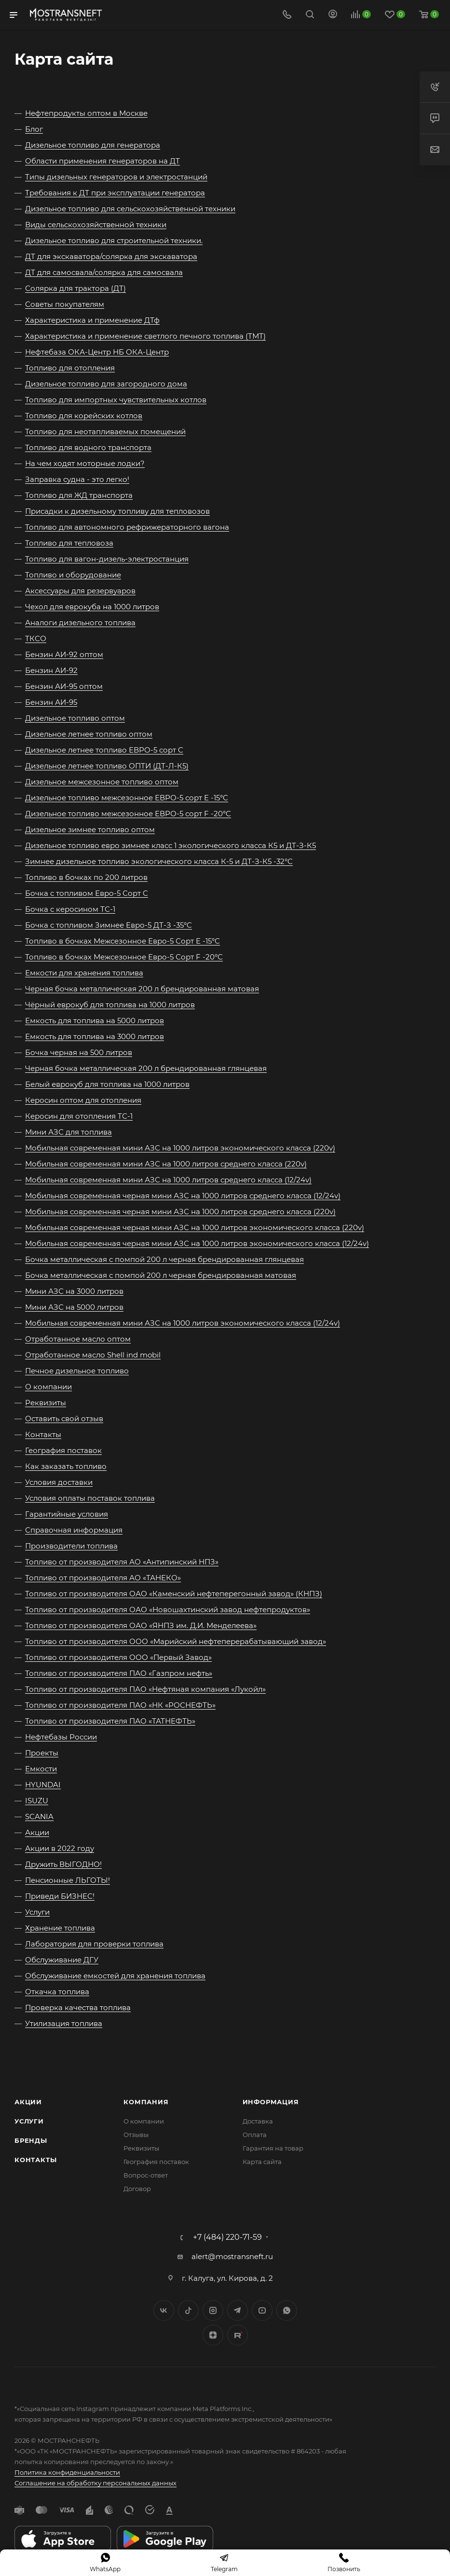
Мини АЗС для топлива (68, 1132)
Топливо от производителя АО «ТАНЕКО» (103, 1577)
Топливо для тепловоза (69, 543)
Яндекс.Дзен (213, 2335)
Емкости (41, 1768)
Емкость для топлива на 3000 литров (94, 1036)
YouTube (262, 2310)
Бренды (30, 2140)
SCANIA (39, 1816)
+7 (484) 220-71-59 (227, 2237)
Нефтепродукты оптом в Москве (86, 113)
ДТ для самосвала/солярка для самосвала (104, 272)
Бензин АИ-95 (51, 702)
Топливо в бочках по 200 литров (86, 877)
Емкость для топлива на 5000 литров (94, 1020)
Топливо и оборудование (73, 574)
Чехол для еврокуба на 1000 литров (92, 606)
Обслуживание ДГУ (61, 1959)
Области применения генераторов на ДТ (102, 160)
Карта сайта (262, 2161)
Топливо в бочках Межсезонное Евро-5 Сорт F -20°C (124, 956)
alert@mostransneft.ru (232, 2256)
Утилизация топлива (63, 2023)
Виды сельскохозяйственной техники (95, 224)
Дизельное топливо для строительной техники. (114, 240)
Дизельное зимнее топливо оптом (90, 829)
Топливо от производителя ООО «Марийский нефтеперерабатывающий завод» (175, 1641)
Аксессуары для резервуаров (80, 590)
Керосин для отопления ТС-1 (79, 1116)
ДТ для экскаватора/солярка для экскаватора (111, 256)
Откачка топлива (57, 1991)
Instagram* (213, 2310)
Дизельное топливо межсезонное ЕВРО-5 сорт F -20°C (128, 813)
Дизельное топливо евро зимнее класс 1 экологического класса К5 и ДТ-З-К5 (170, 845)
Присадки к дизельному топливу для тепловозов (117, 511)
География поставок (63, 1450)
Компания (145, 2102)
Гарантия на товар (273, 2148)
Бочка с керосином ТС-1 (70, 909)
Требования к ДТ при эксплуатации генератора (115, 192)
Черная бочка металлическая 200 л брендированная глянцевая (146, 1068)
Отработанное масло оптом (78, 1338)
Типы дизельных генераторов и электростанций (116, 176)
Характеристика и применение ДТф (92, 320)
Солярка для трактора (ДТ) (75, 288)
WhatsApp (286, 2310)
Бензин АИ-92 (51, 670)
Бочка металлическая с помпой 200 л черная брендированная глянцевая (164, 1259)
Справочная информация (74, 1530)
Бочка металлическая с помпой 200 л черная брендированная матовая (160, 1275)
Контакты (43, 1434)
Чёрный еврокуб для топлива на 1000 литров (110, 1004)
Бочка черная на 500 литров (78, 1052)
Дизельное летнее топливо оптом (88, 734)
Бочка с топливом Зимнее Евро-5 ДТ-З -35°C (108, 925)
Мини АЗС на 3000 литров (74, 1291)
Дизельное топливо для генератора (92, 145)
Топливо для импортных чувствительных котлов (115, 399)
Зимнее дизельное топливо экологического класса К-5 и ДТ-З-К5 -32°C (159, 861)
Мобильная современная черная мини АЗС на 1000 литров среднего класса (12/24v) (183, 1195)
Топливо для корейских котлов (83, 415)
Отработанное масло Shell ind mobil (93, 1354)
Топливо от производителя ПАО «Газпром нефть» (118, 1673)
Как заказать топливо (66, 1466)
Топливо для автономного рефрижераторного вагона (127, 527)
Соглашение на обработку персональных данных (95, 2483)
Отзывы (136, 2134)
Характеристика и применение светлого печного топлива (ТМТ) (145, 336)
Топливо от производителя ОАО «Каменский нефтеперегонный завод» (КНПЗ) (173, 1593)
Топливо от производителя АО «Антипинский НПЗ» (121, 1561)
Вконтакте (163, 2310)
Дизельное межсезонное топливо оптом (101, 781)
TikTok (237, 2335)
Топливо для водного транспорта (88, 447)
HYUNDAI (43, 1784)
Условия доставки (59, 1482)
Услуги (37, 1912)
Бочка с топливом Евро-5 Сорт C (86, 893)
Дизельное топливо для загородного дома (106, 383)
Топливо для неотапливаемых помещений (105, 431)
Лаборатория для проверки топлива (94, 1943)
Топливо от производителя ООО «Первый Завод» (118, 1657)
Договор (137, 2188)
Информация (271, 2102)
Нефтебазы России (61, 1736)
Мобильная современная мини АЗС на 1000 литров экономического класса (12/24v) (182, 1323)
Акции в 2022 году (59, 1848)
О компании (48, 1386)
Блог (34, 129)
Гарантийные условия (66, 1514)
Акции (37, 1832)
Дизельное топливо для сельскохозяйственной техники (130, 208)
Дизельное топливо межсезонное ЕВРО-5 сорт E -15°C (126, 797)
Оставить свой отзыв (64, 1418)
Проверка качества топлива (78, 2007)
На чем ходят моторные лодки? (85, 463)
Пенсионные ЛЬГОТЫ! (67, 1880)
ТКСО (35, 638)
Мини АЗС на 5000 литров (74, 1307)
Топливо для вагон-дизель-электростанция (107, 558)
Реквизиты (45, 1402)
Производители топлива (71, 1545)
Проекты (41, 1752)
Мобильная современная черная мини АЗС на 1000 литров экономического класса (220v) (194, 1227)
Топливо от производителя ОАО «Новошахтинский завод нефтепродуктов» (167, 1609)
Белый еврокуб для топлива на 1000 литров (107, 1084)
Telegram (237, 2310)
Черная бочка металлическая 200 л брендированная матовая (142, 988)
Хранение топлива (60, 1927)
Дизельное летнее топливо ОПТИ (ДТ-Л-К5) (107, 765)
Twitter (188, 2310)
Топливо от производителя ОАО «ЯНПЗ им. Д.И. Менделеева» (141, 1625)
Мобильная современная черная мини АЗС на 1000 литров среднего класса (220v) (180, 1211)
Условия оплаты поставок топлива (90, 1498)
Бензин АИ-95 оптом (64, 686)
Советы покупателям (64, 304)
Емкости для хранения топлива (84, 972)
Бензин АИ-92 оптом (64, 654)
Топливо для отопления (70, 367)
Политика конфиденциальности (67, 2472)
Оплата (255, 2134)
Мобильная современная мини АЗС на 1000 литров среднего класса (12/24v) (168, 1179)
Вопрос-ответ (145, 2175)
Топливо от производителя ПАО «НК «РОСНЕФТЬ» (120, 1705)
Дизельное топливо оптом (75, 718)
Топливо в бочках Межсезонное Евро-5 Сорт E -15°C (122, 940)
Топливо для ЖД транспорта (79, 495)
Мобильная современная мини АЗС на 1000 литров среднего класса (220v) (166, 1163)
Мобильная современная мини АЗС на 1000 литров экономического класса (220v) (180, 1147)
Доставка (258, 2121)
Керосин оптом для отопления (83, 1100)
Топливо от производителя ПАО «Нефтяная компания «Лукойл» (145, 1689)
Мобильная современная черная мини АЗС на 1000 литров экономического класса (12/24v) (197, 1243)
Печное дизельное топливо (77, 1370)
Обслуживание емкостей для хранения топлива (115, 1975)
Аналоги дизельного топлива (80, 622)
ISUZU (36, 1800)
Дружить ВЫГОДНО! (63, 1864)
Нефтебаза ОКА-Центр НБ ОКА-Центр (97, 351)
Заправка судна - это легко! (77, 479)
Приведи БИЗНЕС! (60, 1896)
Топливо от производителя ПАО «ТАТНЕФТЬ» (110, 1721)
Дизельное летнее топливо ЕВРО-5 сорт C (104, 749)
